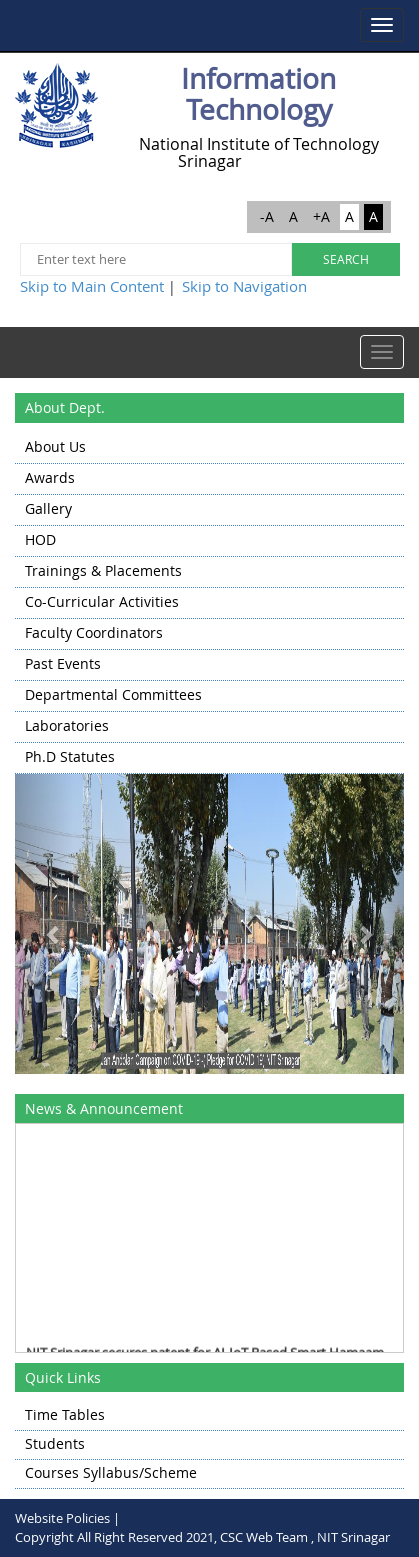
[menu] (209, 603)
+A (321, 216)
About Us (55, 446)
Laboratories (67, 725)
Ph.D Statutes (70, 756)
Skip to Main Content (92, 286)
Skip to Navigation (244, 286)
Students (55, 1443)
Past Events (63, 663)
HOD (40, 539)
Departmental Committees (113, 694)
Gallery (48, 508)
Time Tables (65, 1414)
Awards (50, 477)
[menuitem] (209, 448)
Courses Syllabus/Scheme (111, 1472)
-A (267, 216)
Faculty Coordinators (94, 632)
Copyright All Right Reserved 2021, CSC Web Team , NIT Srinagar (202, 1537)
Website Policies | (67, 1518)
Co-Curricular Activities (102, 601)
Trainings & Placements (103, 570)
